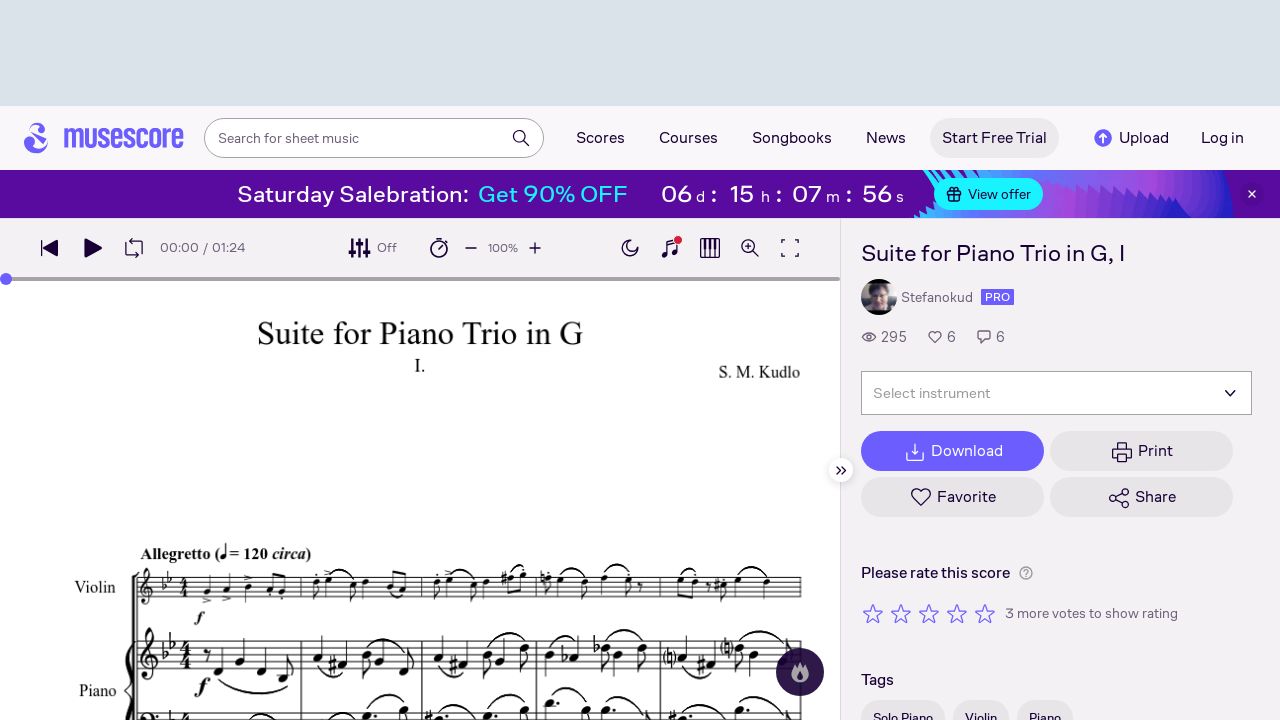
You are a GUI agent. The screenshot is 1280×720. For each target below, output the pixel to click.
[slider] (420, 279)
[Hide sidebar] (841, 470)
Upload (1130, 138)
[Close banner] (1252, 194)
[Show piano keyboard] (670, 248)
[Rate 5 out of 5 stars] (985, 613)
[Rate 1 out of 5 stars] (873, 613)
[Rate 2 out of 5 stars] (901, 613)
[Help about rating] (1026, 573)
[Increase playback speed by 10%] (535, 248)
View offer (988, 194)
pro (997, 297)
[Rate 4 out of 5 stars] (957, 613)
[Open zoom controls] (750, 248)
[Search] (521, 138)
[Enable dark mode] (630, 248)
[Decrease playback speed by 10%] (471, 248)
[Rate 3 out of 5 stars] (929, 613)
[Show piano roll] (710, 248)
